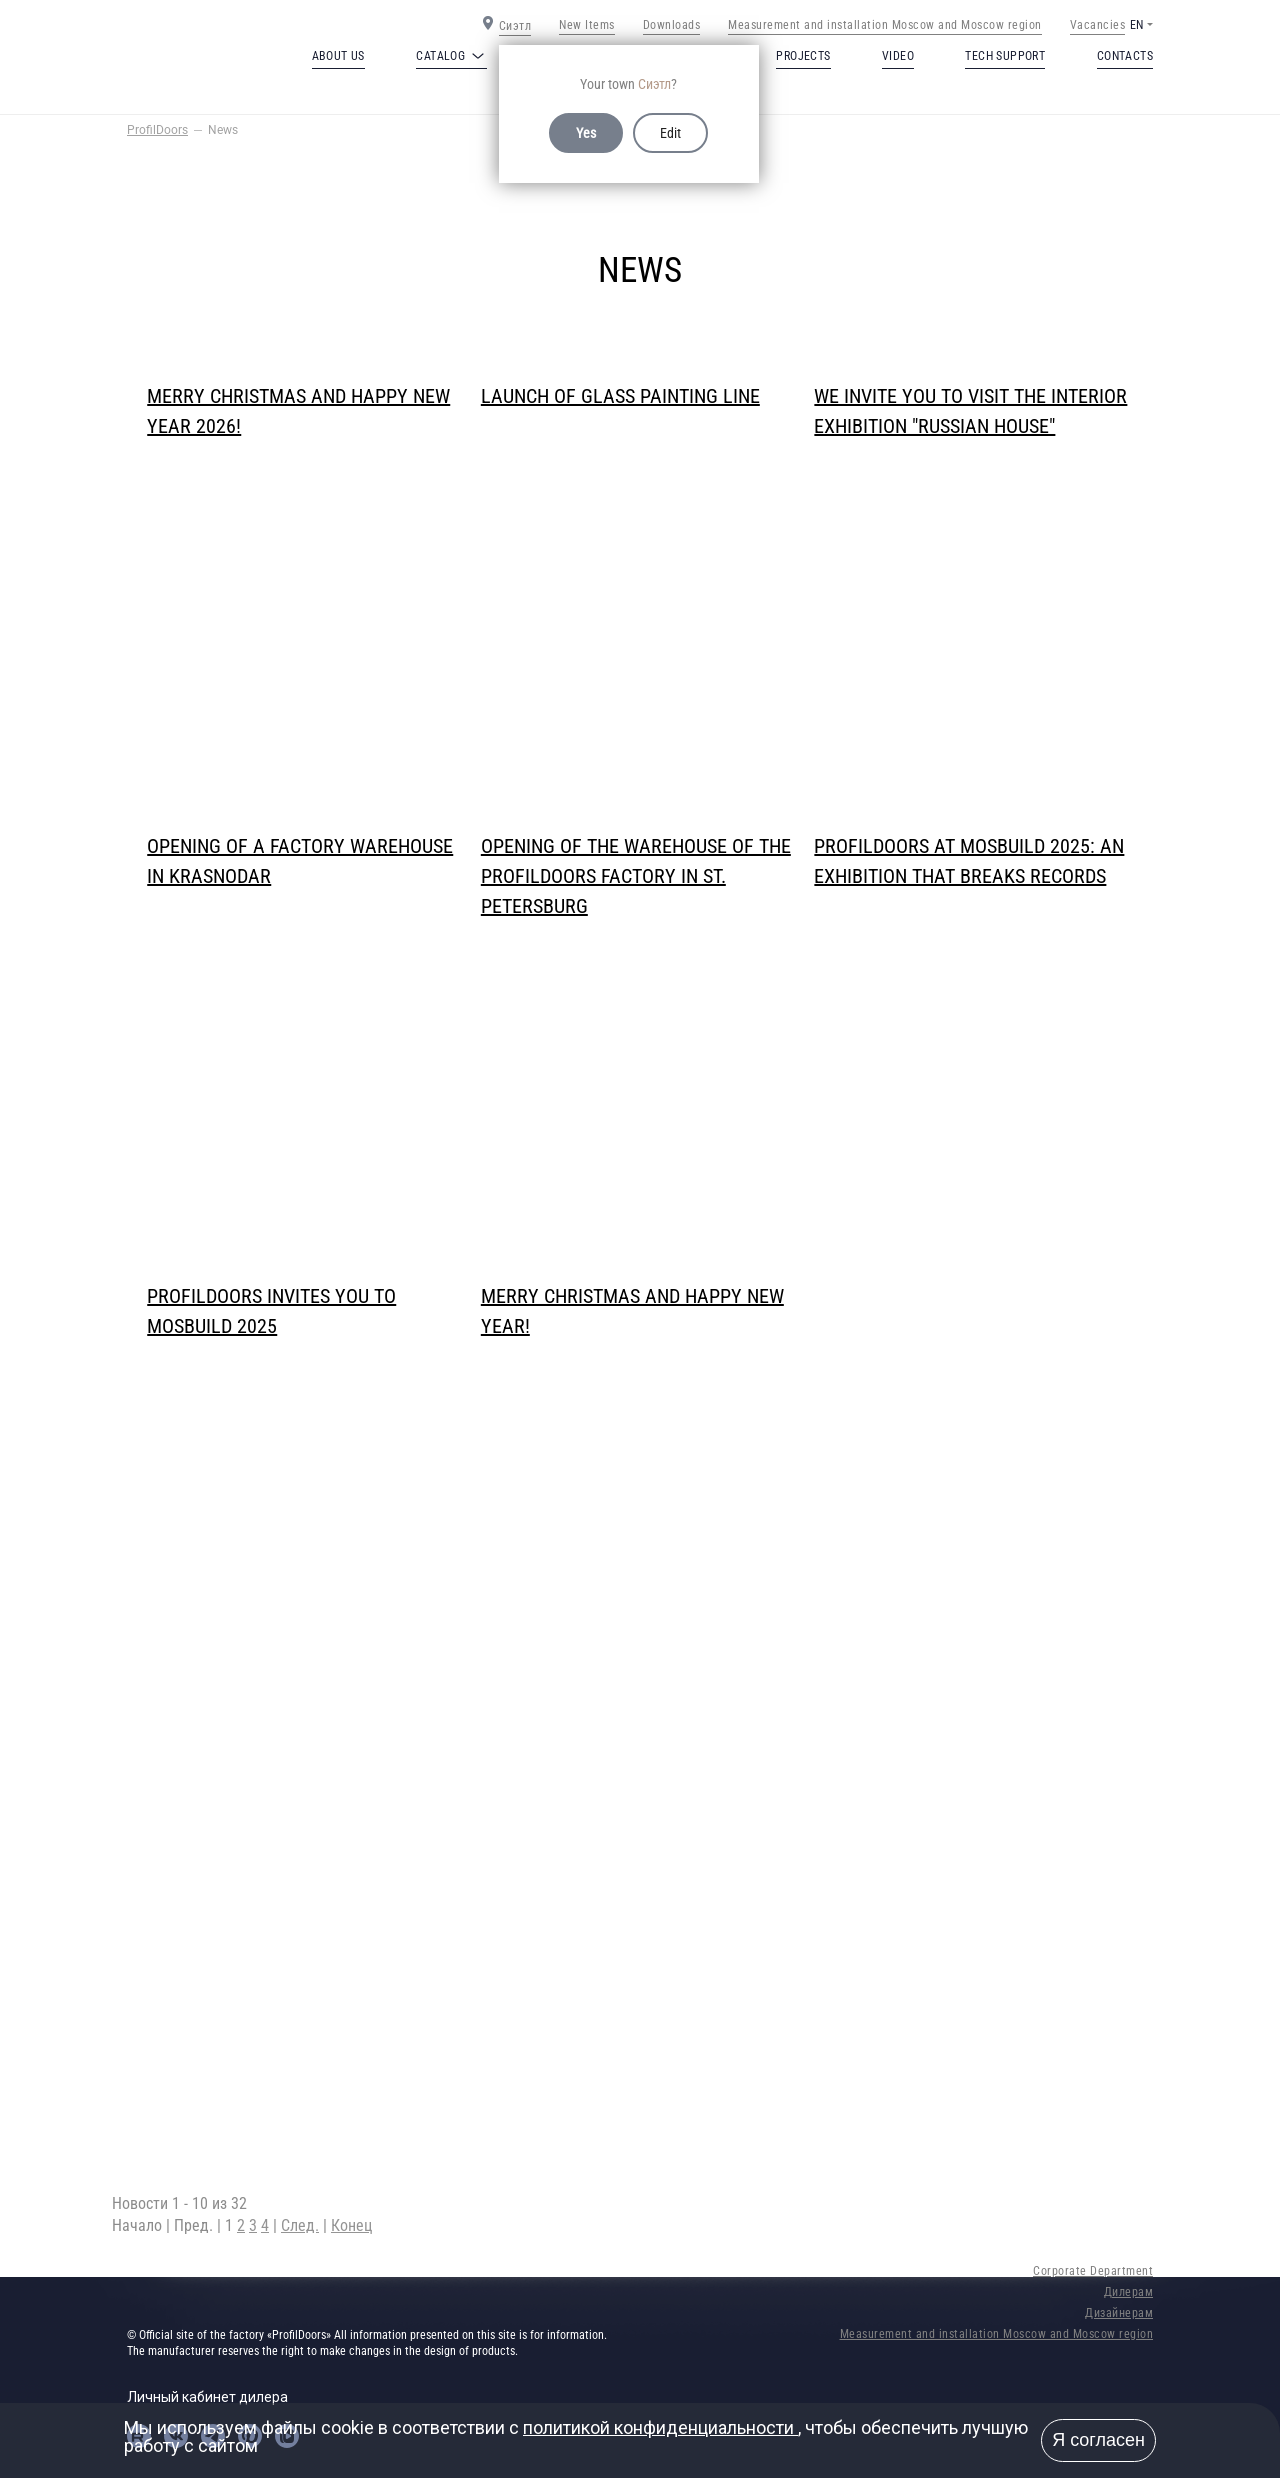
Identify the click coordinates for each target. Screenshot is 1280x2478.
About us (338, 56)
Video (898, 56)
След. (300, 2225)
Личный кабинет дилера (207, 2397)
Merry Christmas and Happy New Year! (632, 1311)
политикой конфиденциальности (660, 2427)
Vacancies (1098, 25)
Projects (803, 56)
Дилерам (1129, 2292)
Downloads (672, 25)
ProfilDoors (157, 130)
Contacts (1125, 56)
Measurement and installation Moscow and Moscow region (885, 25)
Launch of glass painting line (620, 396)
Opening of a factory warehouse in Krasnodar (300, 861)
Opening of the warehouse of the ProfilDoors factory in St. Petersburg (636, 862)
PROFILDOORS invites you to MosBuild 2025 (271, 1311)
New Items (587, 25)
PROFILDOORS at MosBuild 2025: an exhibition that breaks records (969, 861)
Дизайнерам (1119, 2313)
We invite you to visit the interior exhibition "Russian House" (970, 411)
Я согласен (1098, 2440)
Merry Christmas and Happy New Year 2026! (298, 411)
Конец (351, 2225)
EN (1136, 25)
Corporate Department (1093, 2271)
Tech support (1005, 56)
